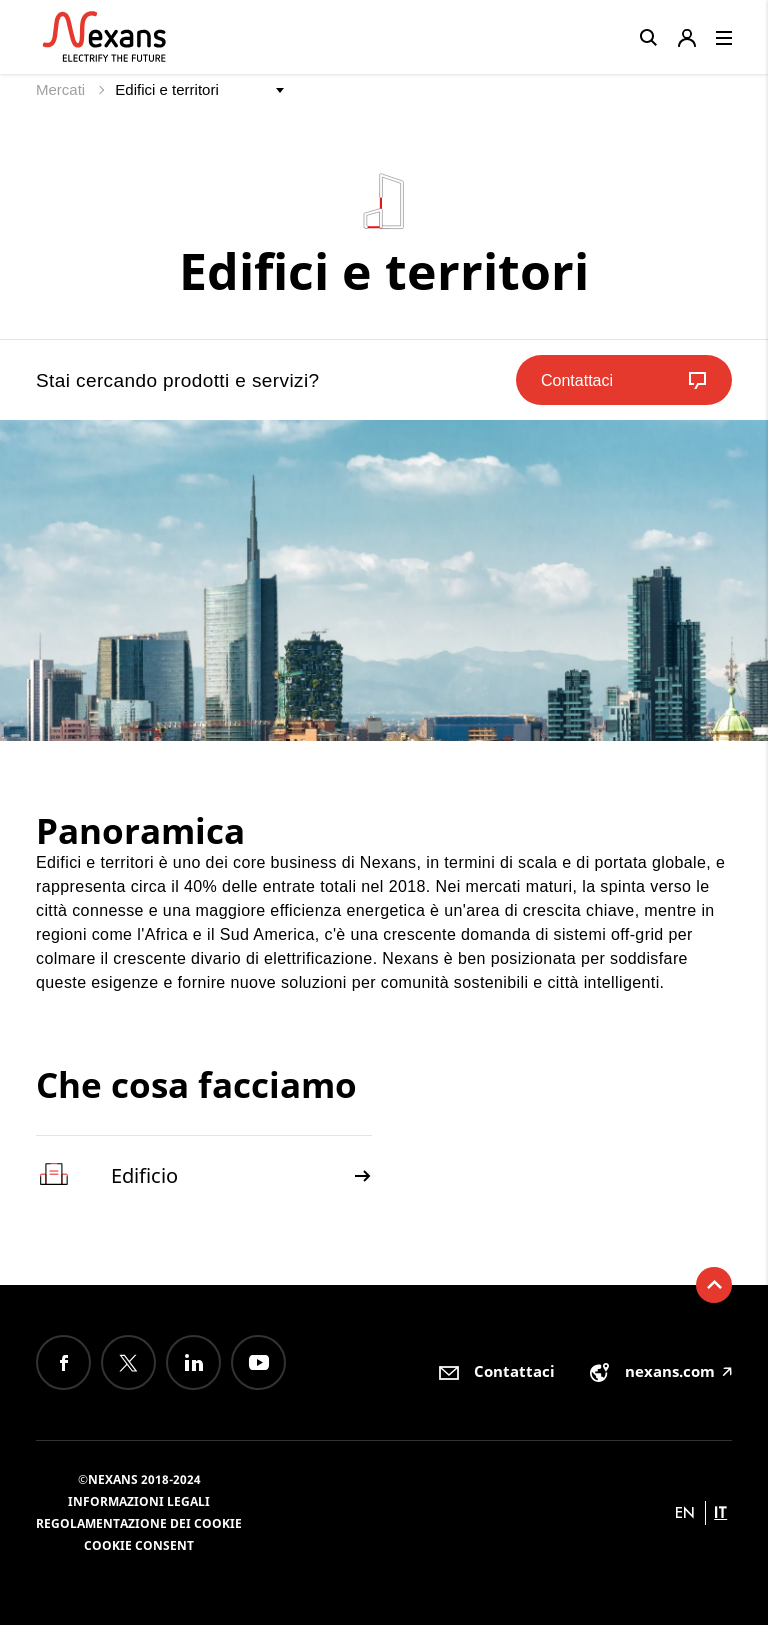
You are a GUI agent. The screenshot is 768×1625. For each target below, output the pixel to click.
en (685, 1512)
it (720, 1512)
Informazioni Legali (139, 1501)
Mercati (62, 89)
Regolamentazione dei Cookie (139, 1523)
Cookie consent (139, 1545)
